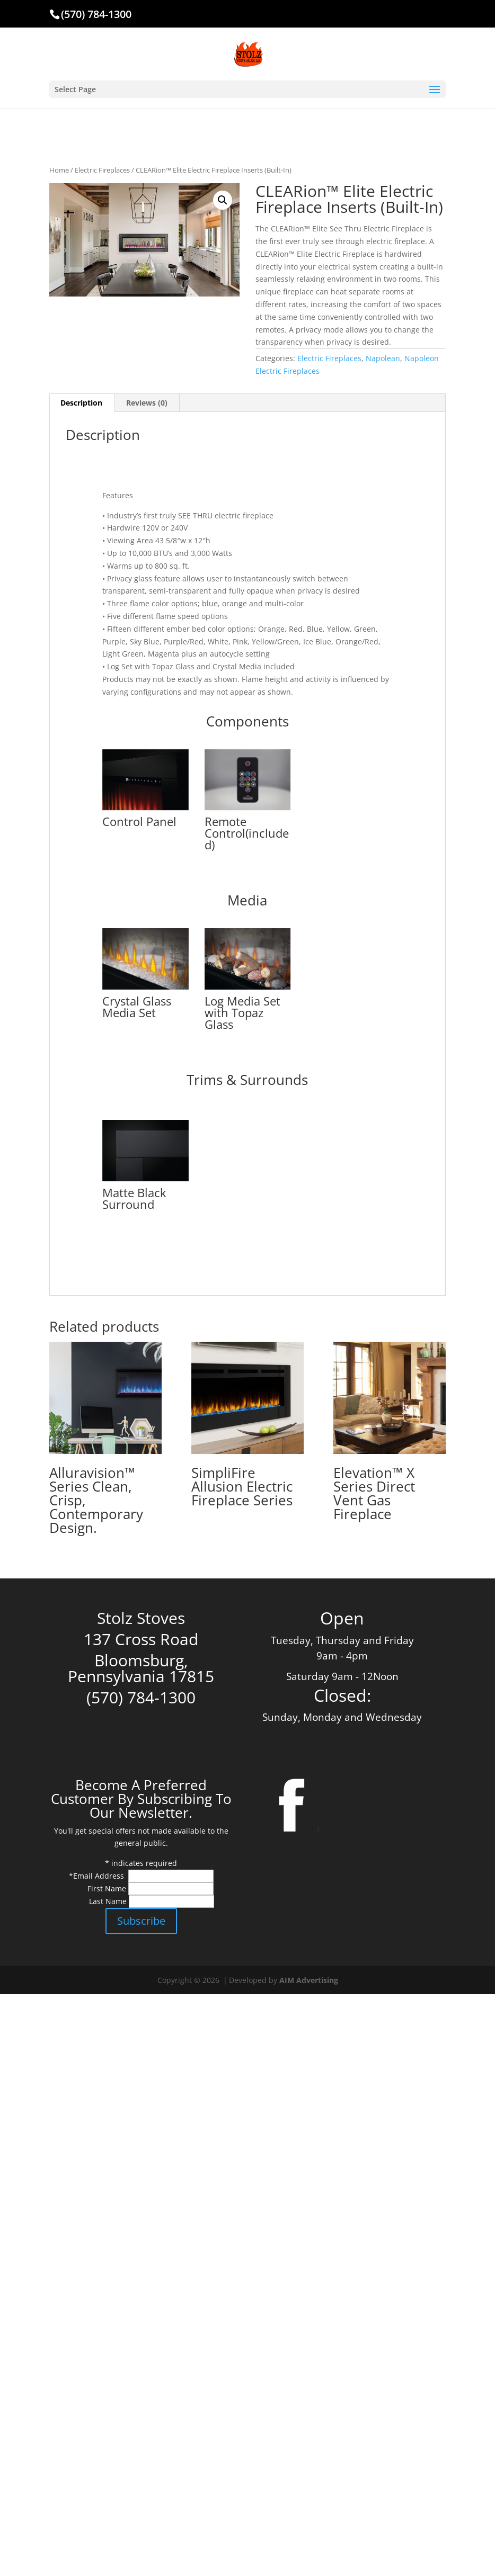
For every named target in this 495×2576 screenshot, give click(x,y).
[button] (222, 200)
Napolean (383, 358)
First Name (107, 1888)
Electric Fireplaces (102, 170)
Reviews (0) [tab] (146, 403)
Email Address (99, 1876)
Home (59, 170)
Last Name (109, 1901)
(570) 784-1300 (96, 14)
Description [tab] (81, 403)
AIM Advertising (308, 1980)
